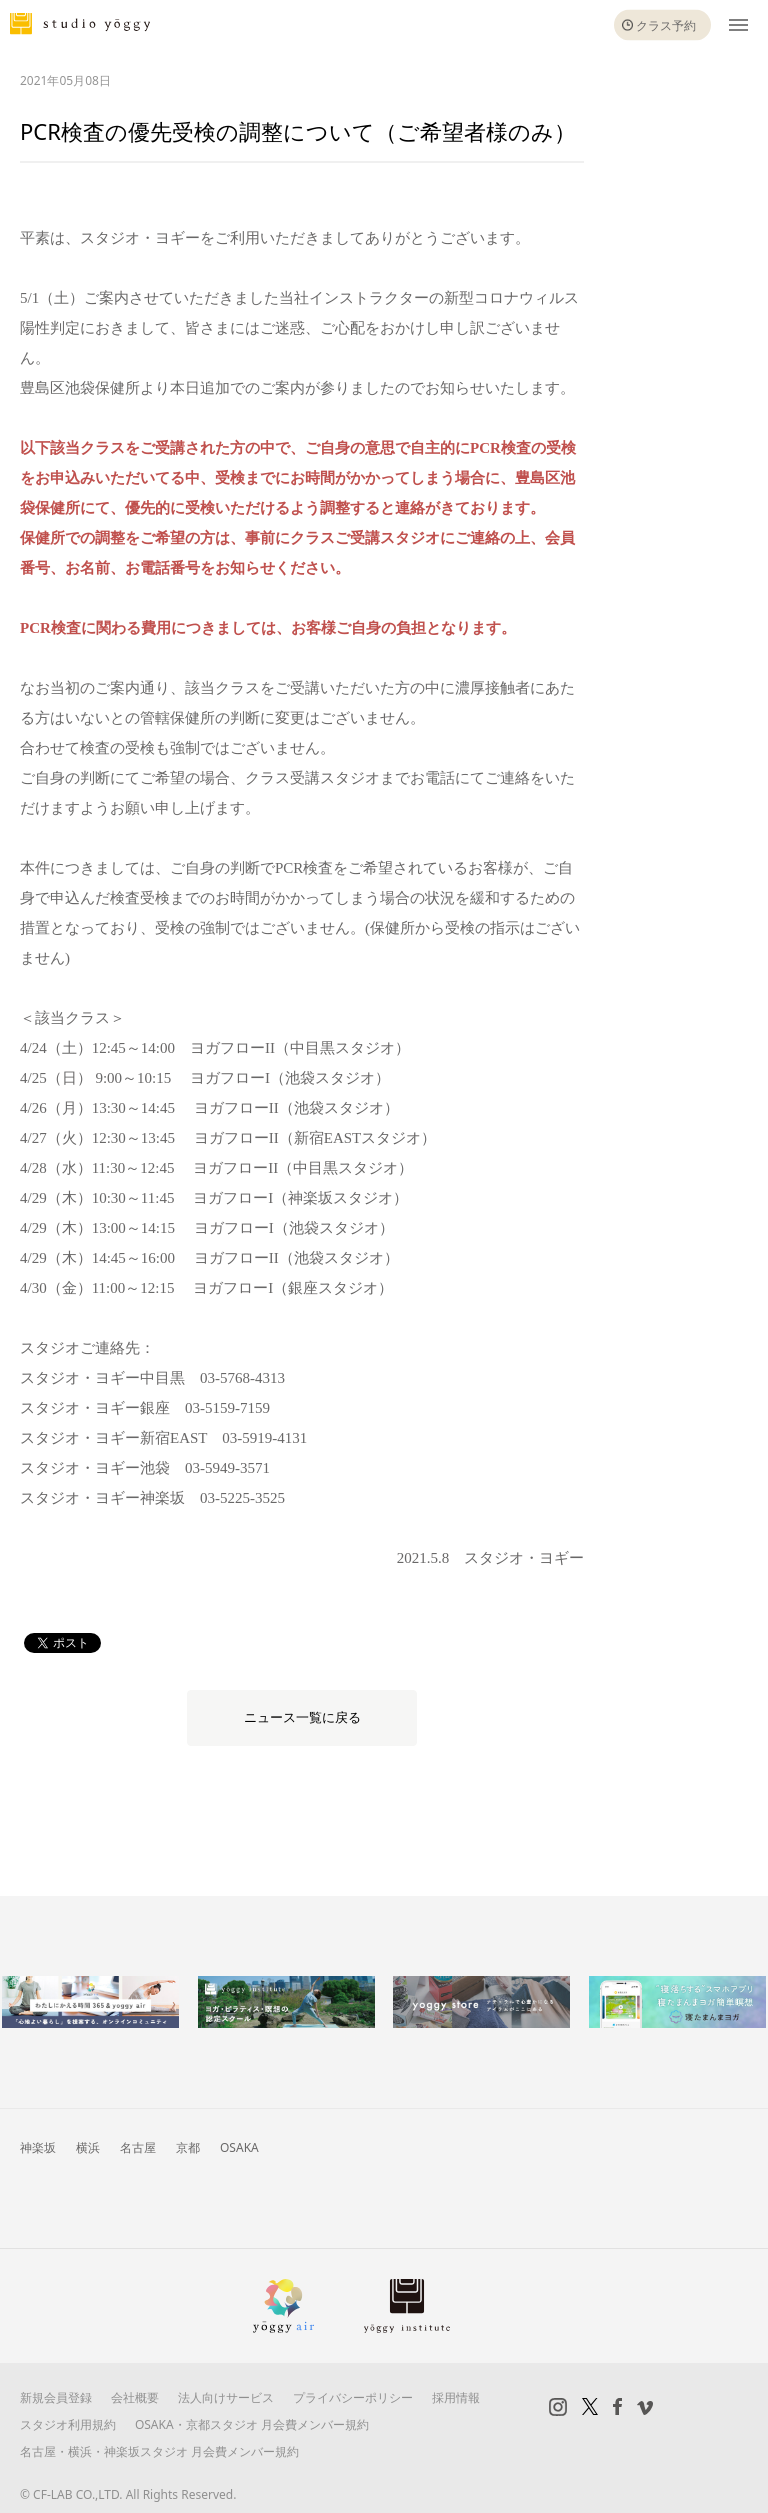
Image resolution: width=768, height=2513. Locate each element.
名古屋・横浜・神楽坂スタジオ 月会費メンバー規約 (159, 2451)
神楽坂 (38, 2147)
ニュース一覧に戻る (302, 1717)
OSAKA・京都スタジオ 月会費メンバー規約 (252, 2424)
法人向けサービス (226, 2397)
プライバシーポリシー (353, 2397)
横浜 (88, 2147)
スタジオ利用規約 (68, 2424)
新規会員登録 (56, 2397)
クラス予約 (666, 25)
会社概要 (135, 2397)
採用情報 (456, 2397)
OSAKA (239, 2147)
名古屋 (138, 2147)
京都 (188, 2147)
